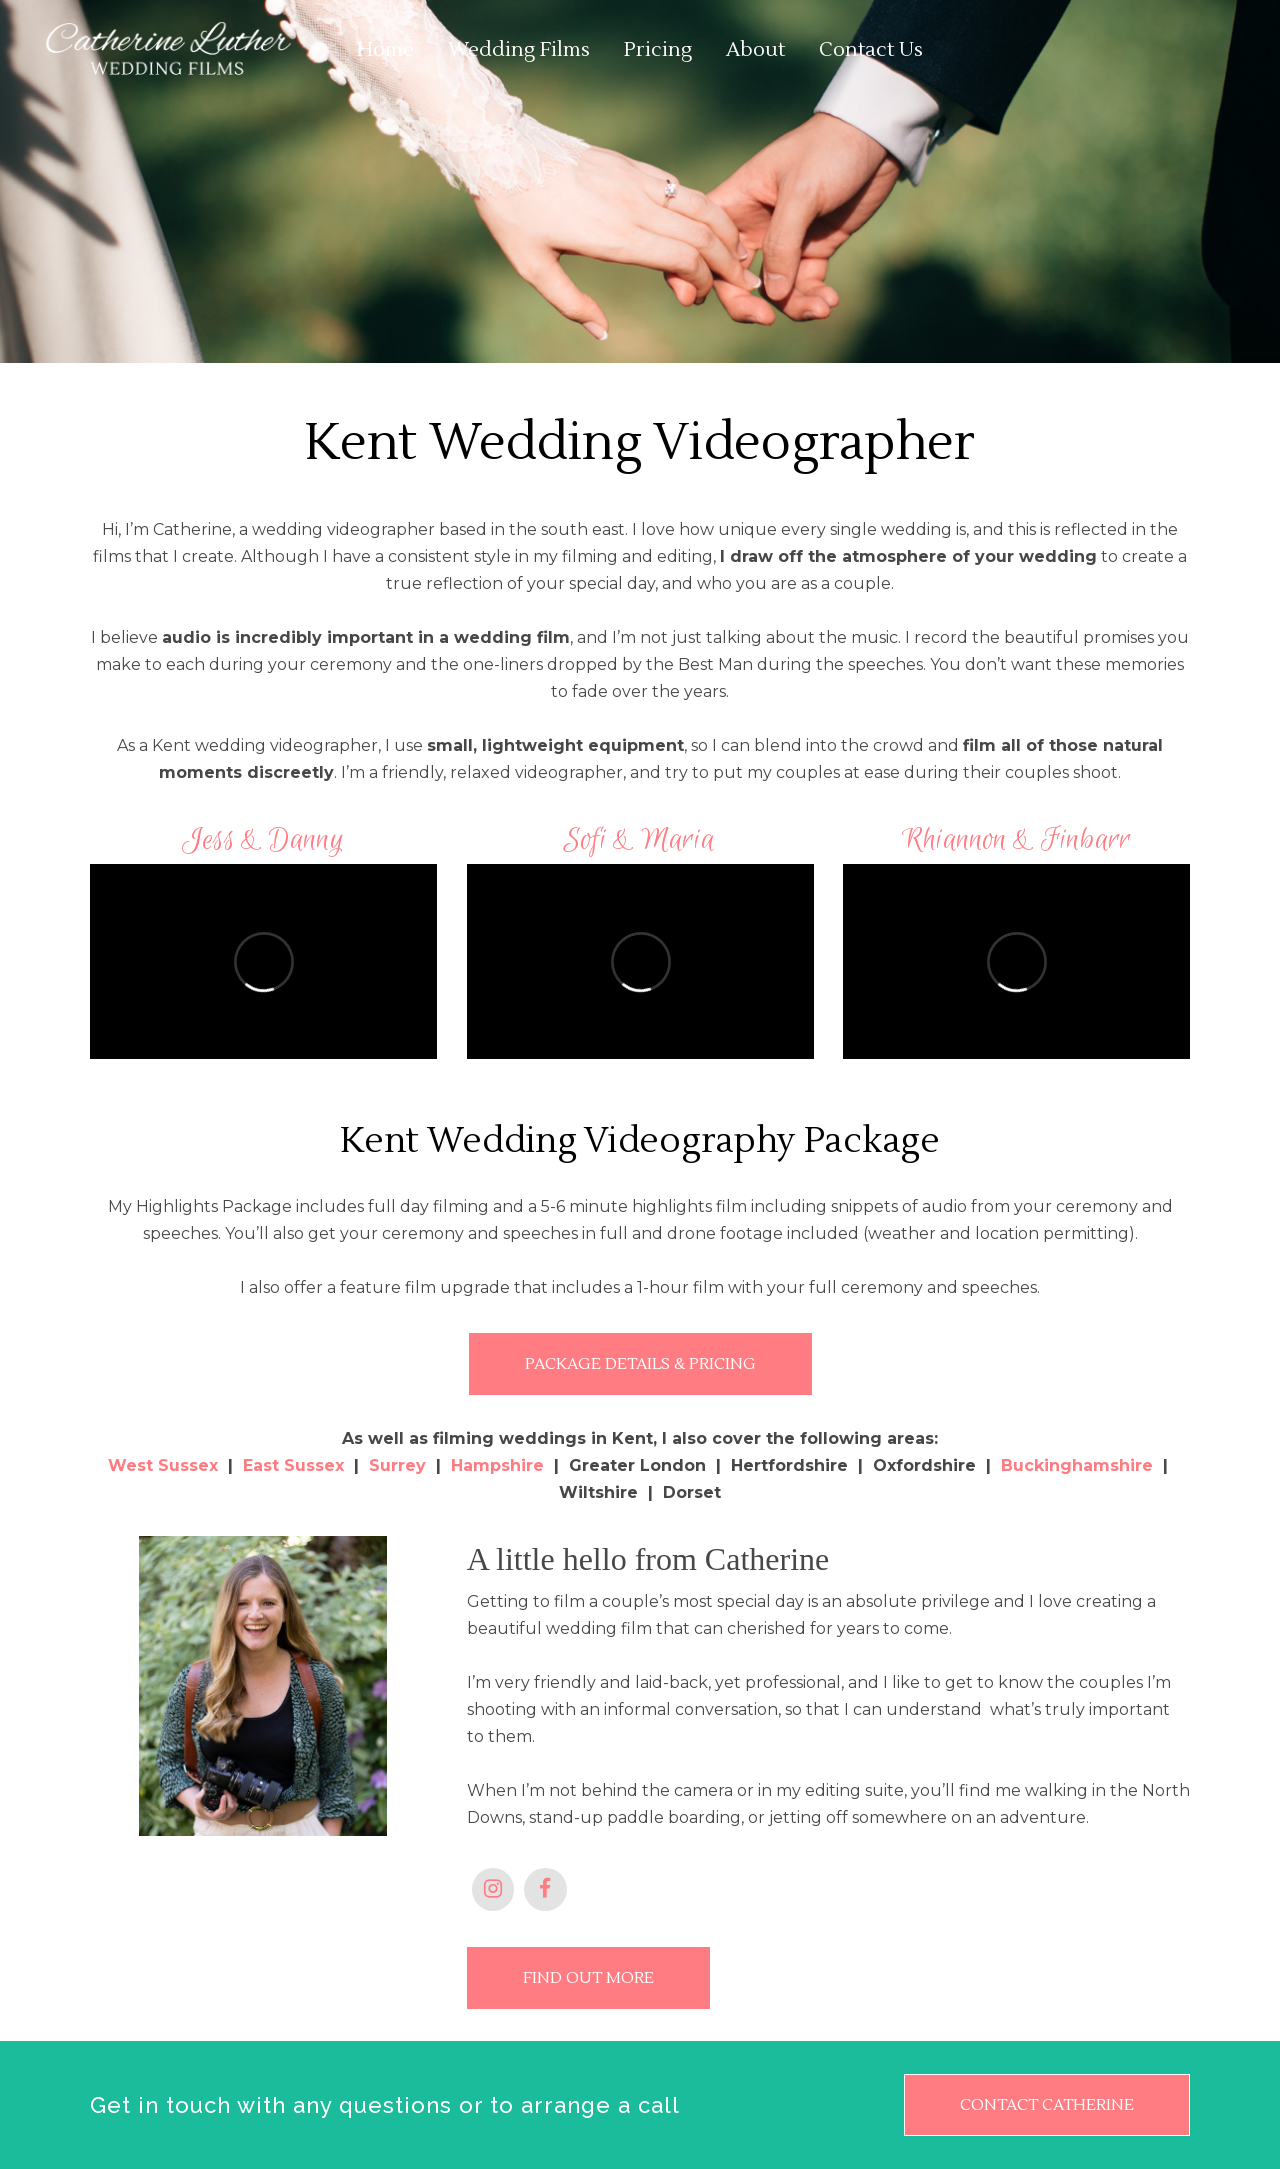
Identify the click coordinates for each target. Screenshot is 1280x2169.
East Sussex (293, 1465)
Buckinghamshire (1077, 1465)
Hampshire (497, 1465)
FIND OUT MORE (588, 1978)
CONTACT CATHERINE (1047, 2105)
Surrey (397, 1465)
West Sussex (163, 1465)
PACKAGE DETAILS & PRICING (640, 1364)
